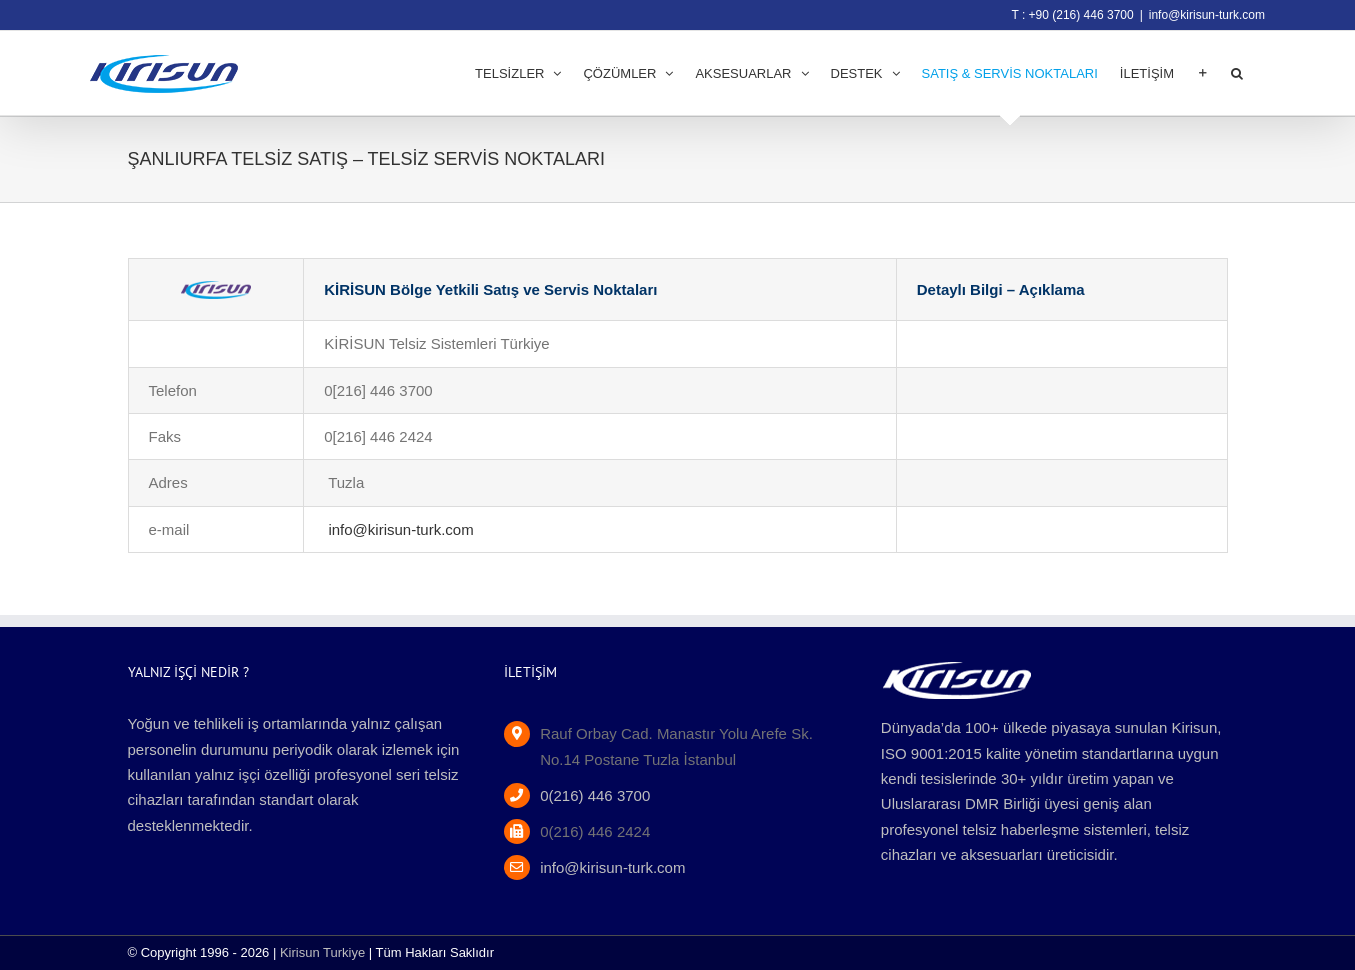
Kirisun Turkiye (322, 952)
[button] (1237, 73)
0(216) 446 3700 (595, 795)
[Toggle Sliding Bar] (1202, 73)
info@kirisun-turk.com (1207, 15)
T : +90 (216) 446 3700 (1072, 15)
